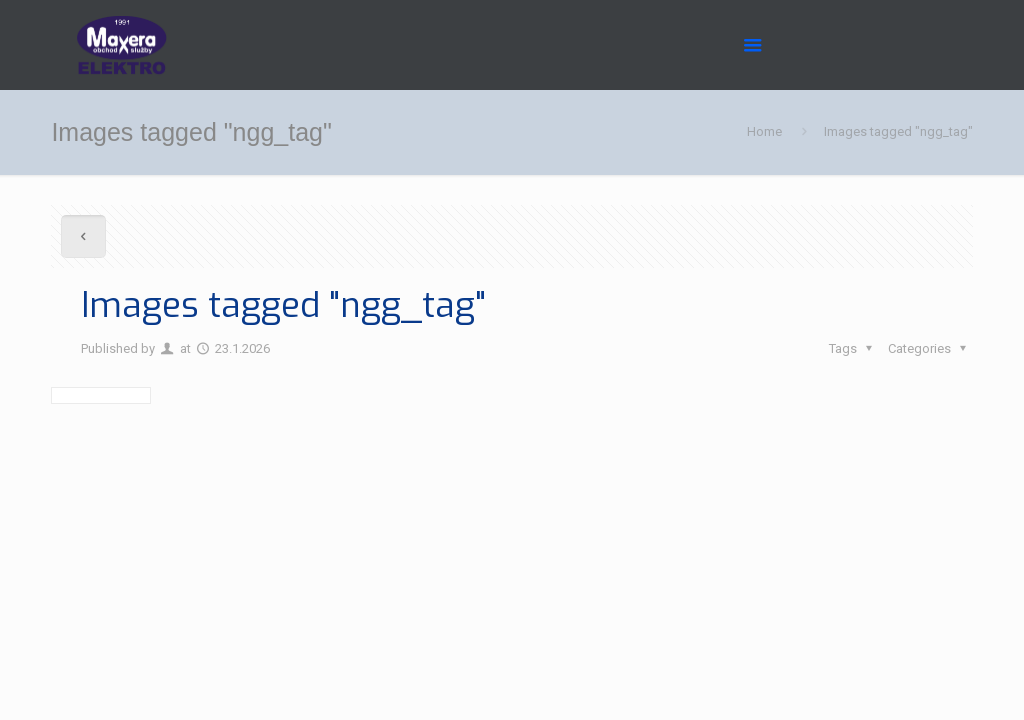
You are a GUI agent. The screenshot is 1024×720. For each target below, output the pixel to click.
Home (764, 131)
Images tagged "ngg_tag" (898, 131)
